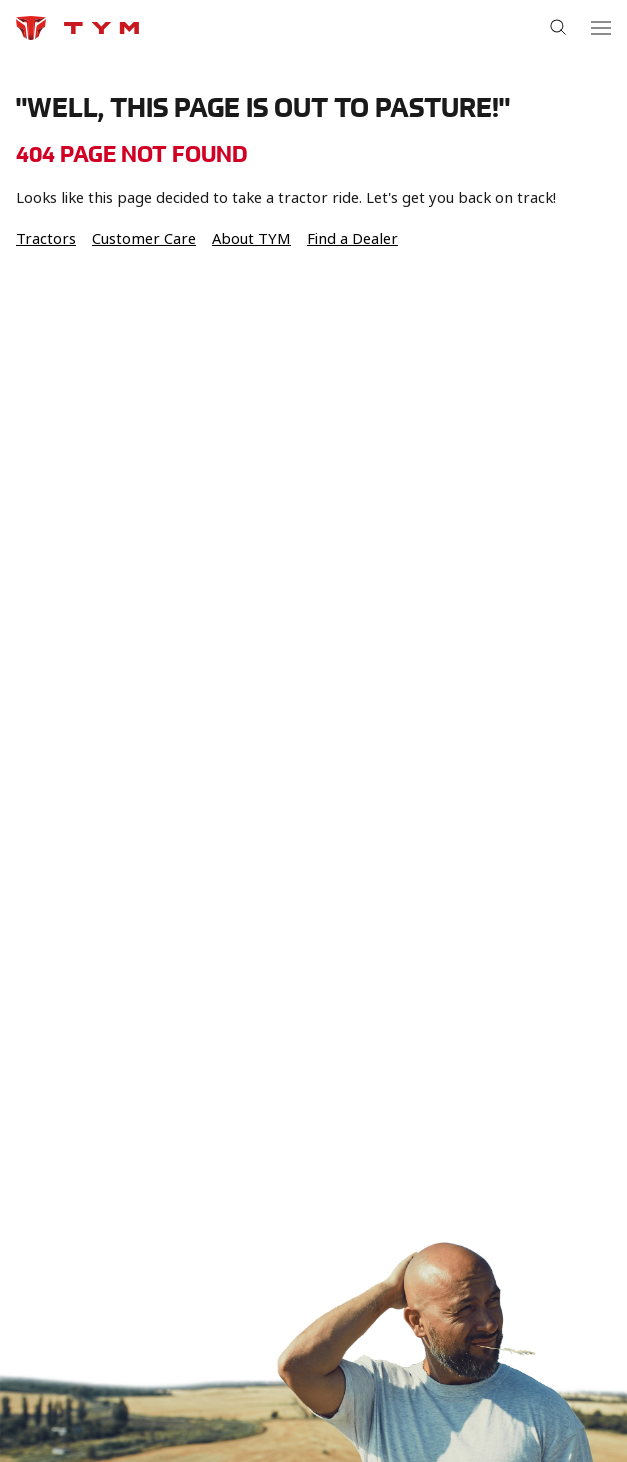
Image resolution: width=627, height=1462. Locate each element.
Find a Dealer (352, 239)
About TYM (251, 239)
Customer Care (144, 239)
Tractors (46, 239)
